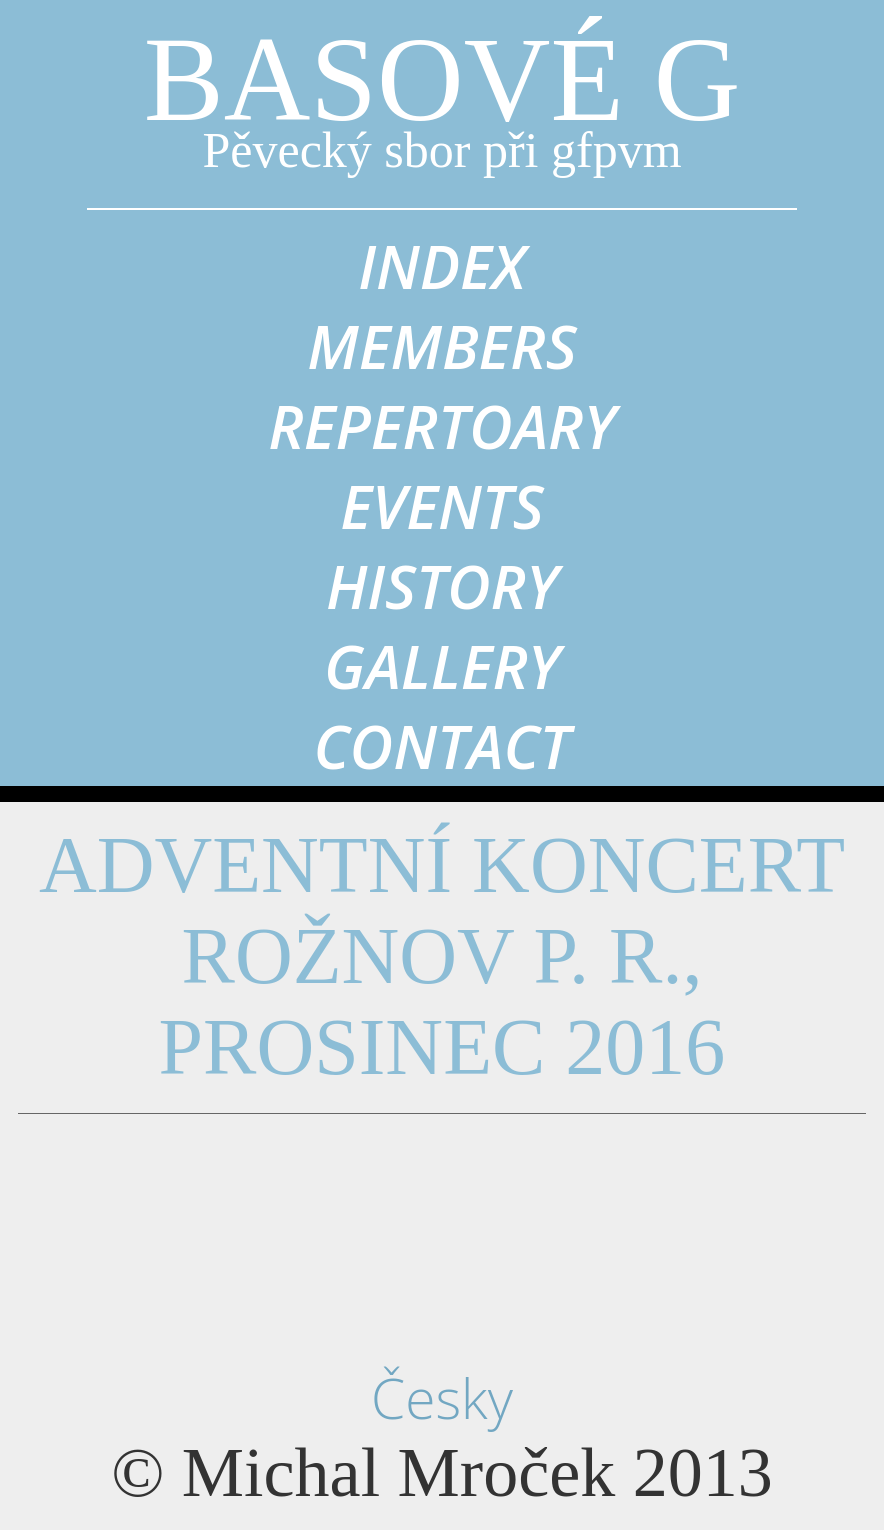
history (442, 586)
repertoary (441, 426)
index (441, 266)
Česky (442, 1397)
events (441, 506)
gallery (442, 666)
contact (442, 746)
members (442, 346)
